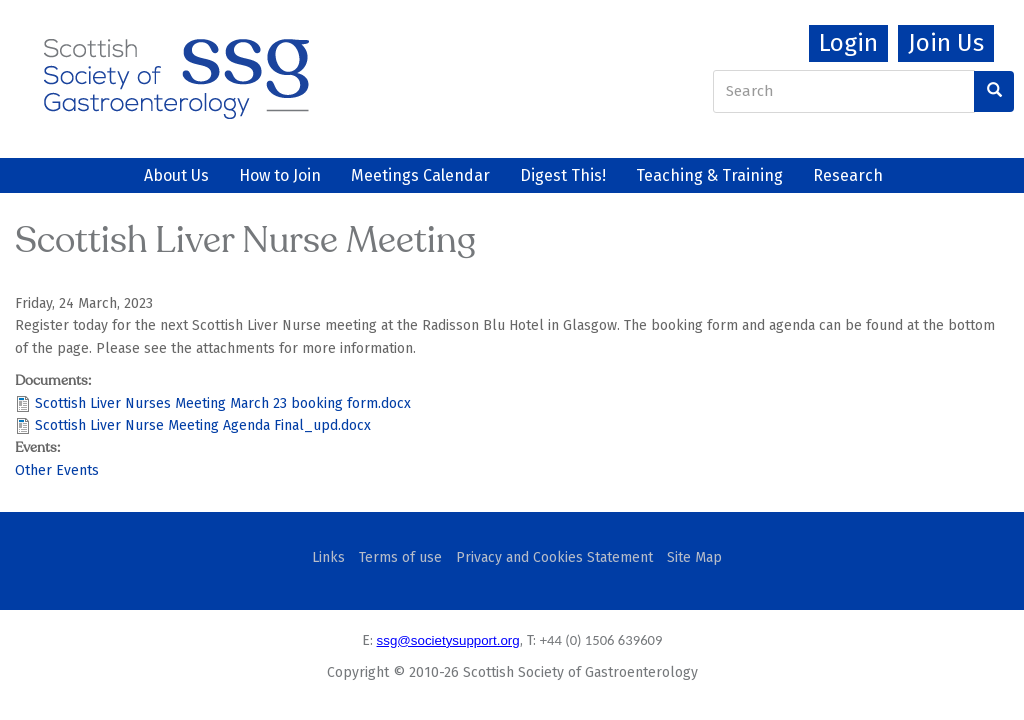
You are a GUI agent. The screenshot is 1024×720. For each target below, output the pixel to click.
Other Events (57, 470)
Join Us (946, 43)
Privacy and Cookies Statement (554, 557)
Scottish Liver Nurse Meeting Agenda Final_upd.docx (203, 425)
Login (848, 43)
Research (848, 175)
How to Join (280, 175)
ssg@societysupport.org (448, 640)
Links (328, 557)
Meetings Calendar (420, 175)
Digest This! (563, 175)
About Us (176, 175)
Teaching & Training (709, 175)
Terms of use (400, 557)
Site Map (694, 557)
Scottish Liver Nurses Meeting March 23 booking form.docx (223, 403)
